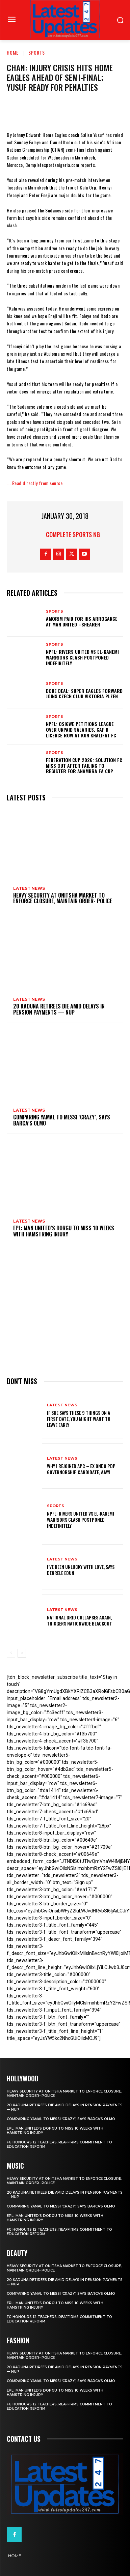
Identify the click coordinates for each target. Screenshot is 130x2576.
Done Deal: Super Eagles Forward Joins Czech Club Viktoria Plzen (84, 693)
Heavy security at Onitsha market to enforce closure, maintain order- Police (62, 898)
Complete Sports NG (73, 534)
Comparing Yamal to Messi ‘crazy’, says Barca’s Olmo (61, 1120)
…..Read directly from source (34, 483)
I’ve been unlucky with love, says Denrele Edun (80, 1569)
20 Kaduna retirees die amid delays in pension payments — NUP (59, 1009)
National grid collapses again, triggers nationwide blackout (79, 1620)
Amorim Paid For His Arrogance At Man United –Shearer (82, 621)
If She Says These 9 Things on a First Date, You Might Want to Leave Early (78, 1418)
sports (36, 52)
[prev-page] (11, 1653)
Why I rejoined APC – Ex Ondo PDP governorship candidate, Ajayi (81, 1468)
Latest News (29, 888)
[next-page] (22, 1653)
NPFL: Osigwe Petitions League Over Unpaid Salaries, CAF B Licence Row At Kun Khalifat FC (81, 729)
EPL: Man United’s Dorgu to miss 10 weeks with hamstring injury (63, 1231)
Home (13, 52)
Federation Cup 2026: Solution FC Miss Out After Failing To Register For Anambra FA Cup (84, 765)
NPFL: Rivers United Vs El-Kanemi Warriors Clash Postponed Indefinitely (82, 657)
